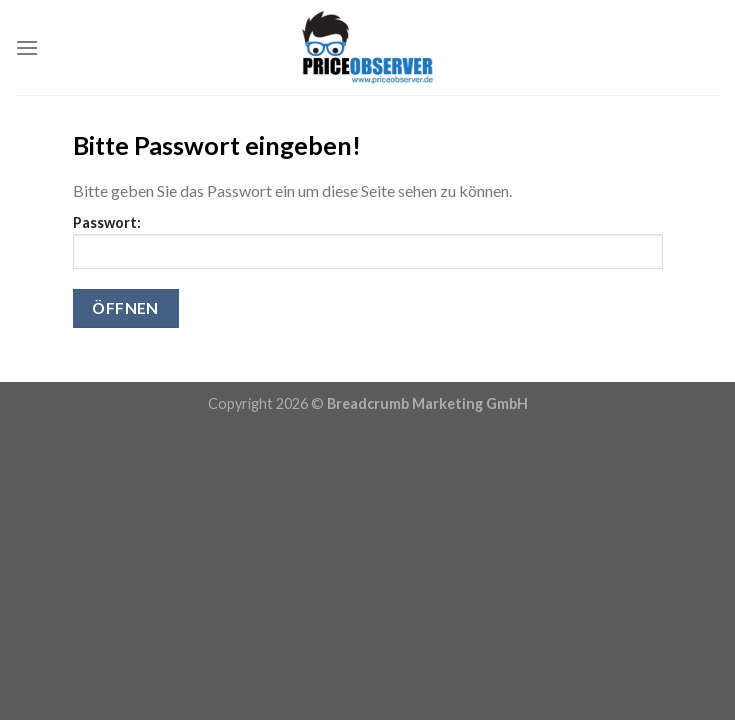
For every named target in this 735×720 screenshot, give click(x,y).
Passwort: (368, 241)
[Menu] (27, 47)
